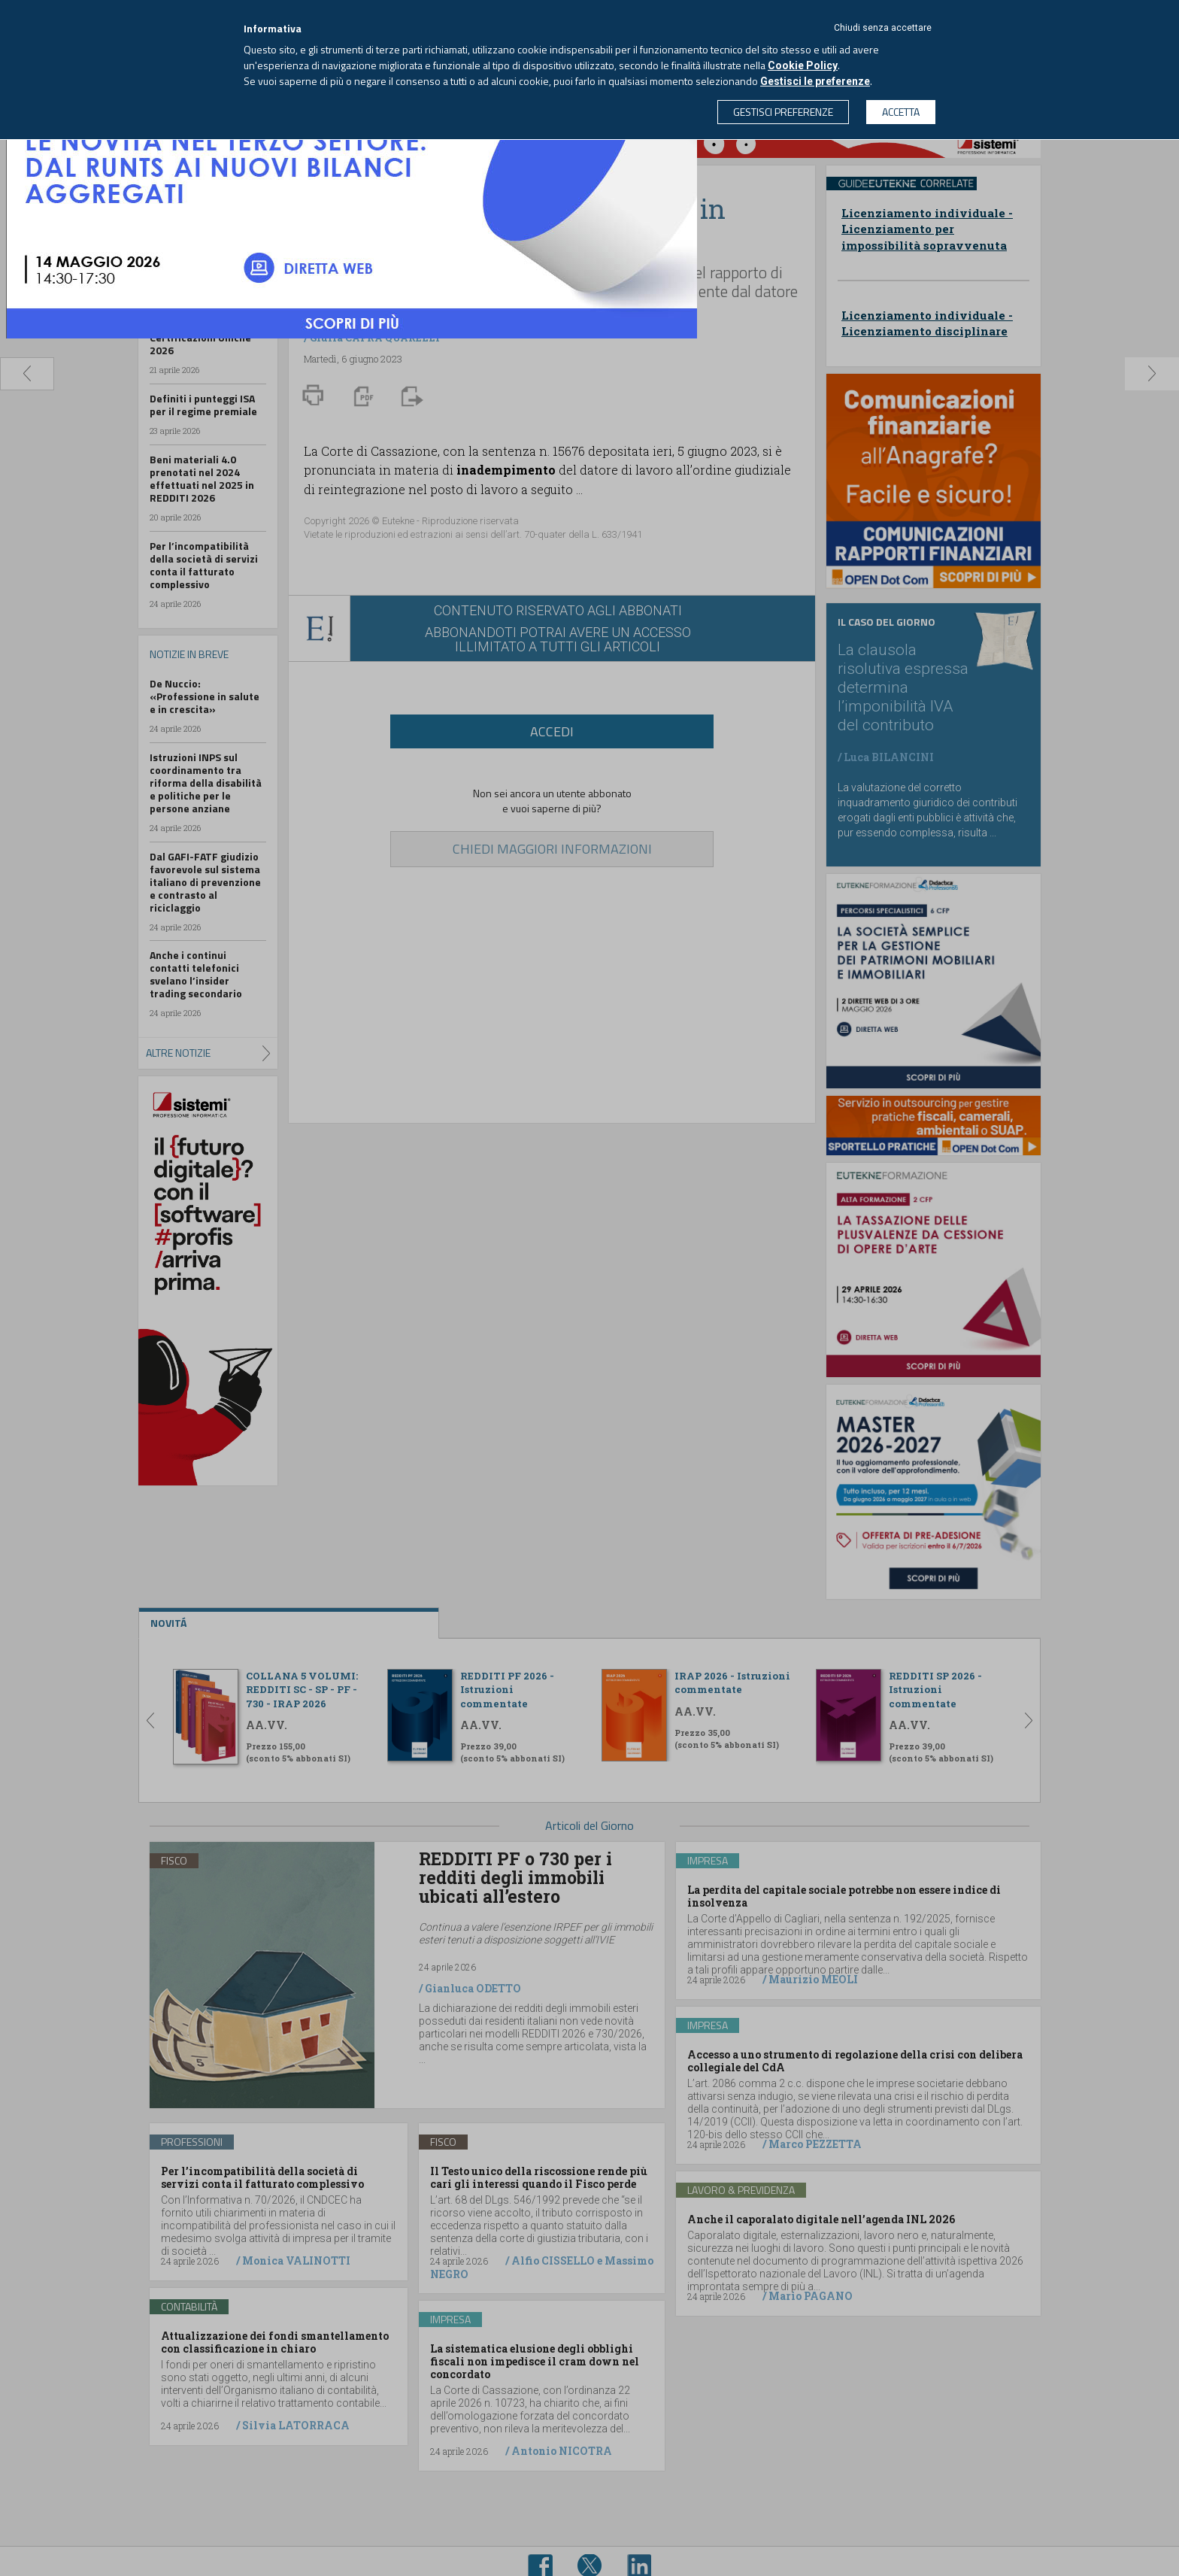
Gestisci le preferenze (815, 81)
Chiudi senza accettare (883, 28)
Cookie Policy (803, 65)
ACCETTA (901, 112)
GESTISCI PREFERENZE (783, 112)
